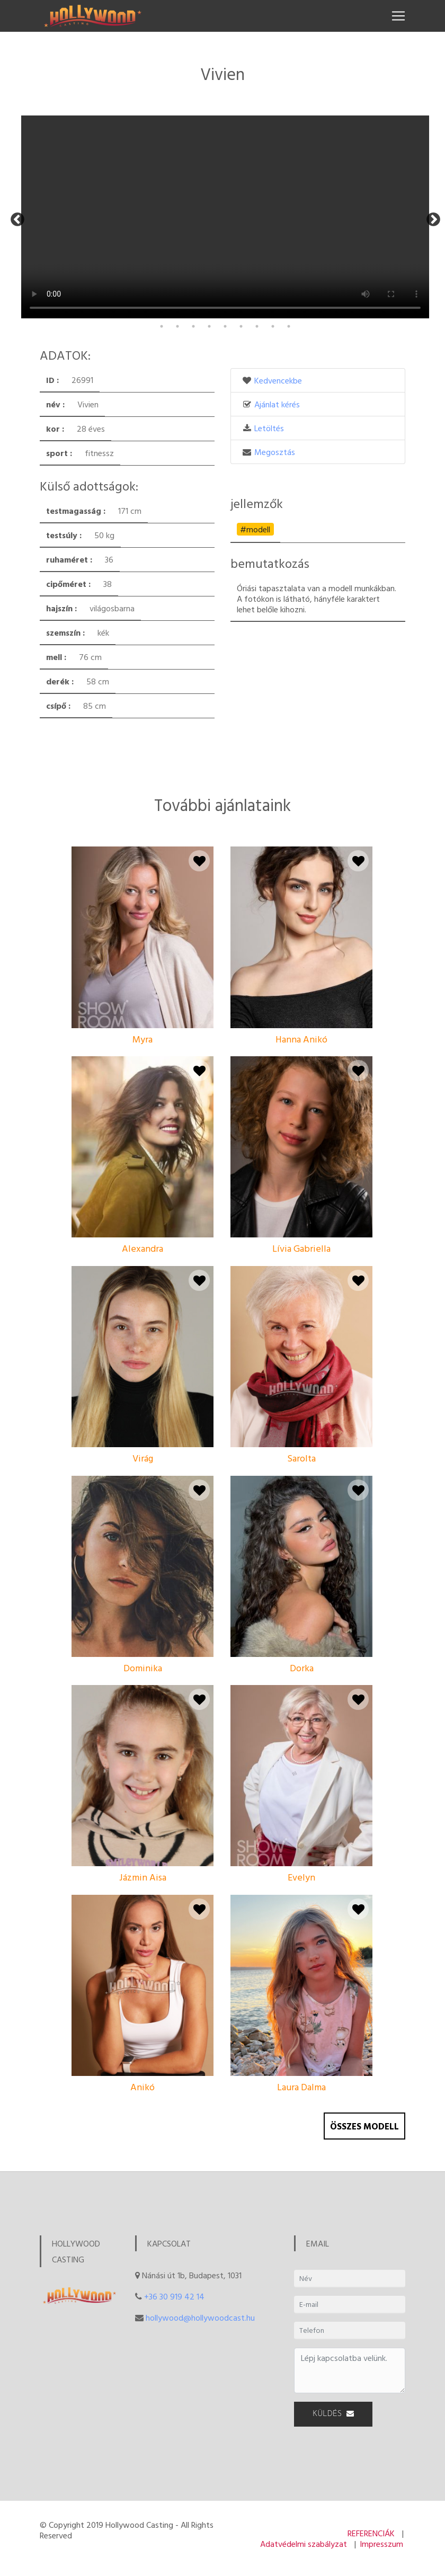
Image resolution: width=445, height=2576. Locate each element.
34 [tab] (288, 326)
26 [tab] (161, 326)
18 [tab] (304, 312)
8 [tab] (145, 312)
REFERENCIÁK (371, 2533)
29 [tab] (209, 326)
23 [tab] (384, 312)
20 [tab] (336, 312)
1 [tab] (34, 312)
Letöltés (269, 428)
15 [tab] (257, 312)
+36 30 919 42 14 (174, 2296)
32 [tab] (257, 326)
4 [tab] (82, 312)
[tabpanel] (89, 115)
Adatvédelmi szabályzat (303, 2543)
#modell (255, 529)
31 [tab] (241, 326)
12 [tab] (209, 312)
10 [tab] (177, 312)
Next (430, 217)
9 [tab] (161, 312)
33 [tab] (273, 326)
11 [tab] (193, 312)
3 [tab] (66, 312)
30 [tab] (225, 326)
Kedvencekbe (278, 380)
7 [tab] (129, 312)
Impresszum (381, 2543)
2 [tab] (50, 312)
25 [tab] (416, 312)
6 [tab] (114, 312)
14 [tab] (241, 312)
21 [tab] (352, 312)
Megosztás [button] (274, 451)
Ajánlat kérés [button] (277, 404)
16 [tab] (273, 312)
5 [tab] (98, 312)
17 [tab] (288, 312)
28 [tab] (193, 326)
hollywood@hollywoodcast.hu (200, 2317)
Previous (15, 217)
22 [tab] (368, 312)
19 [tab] (320, 312)
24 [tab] (400, 312)
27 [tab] (177, 326)
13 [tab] (225, 312)
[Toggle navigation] (398, 15)
